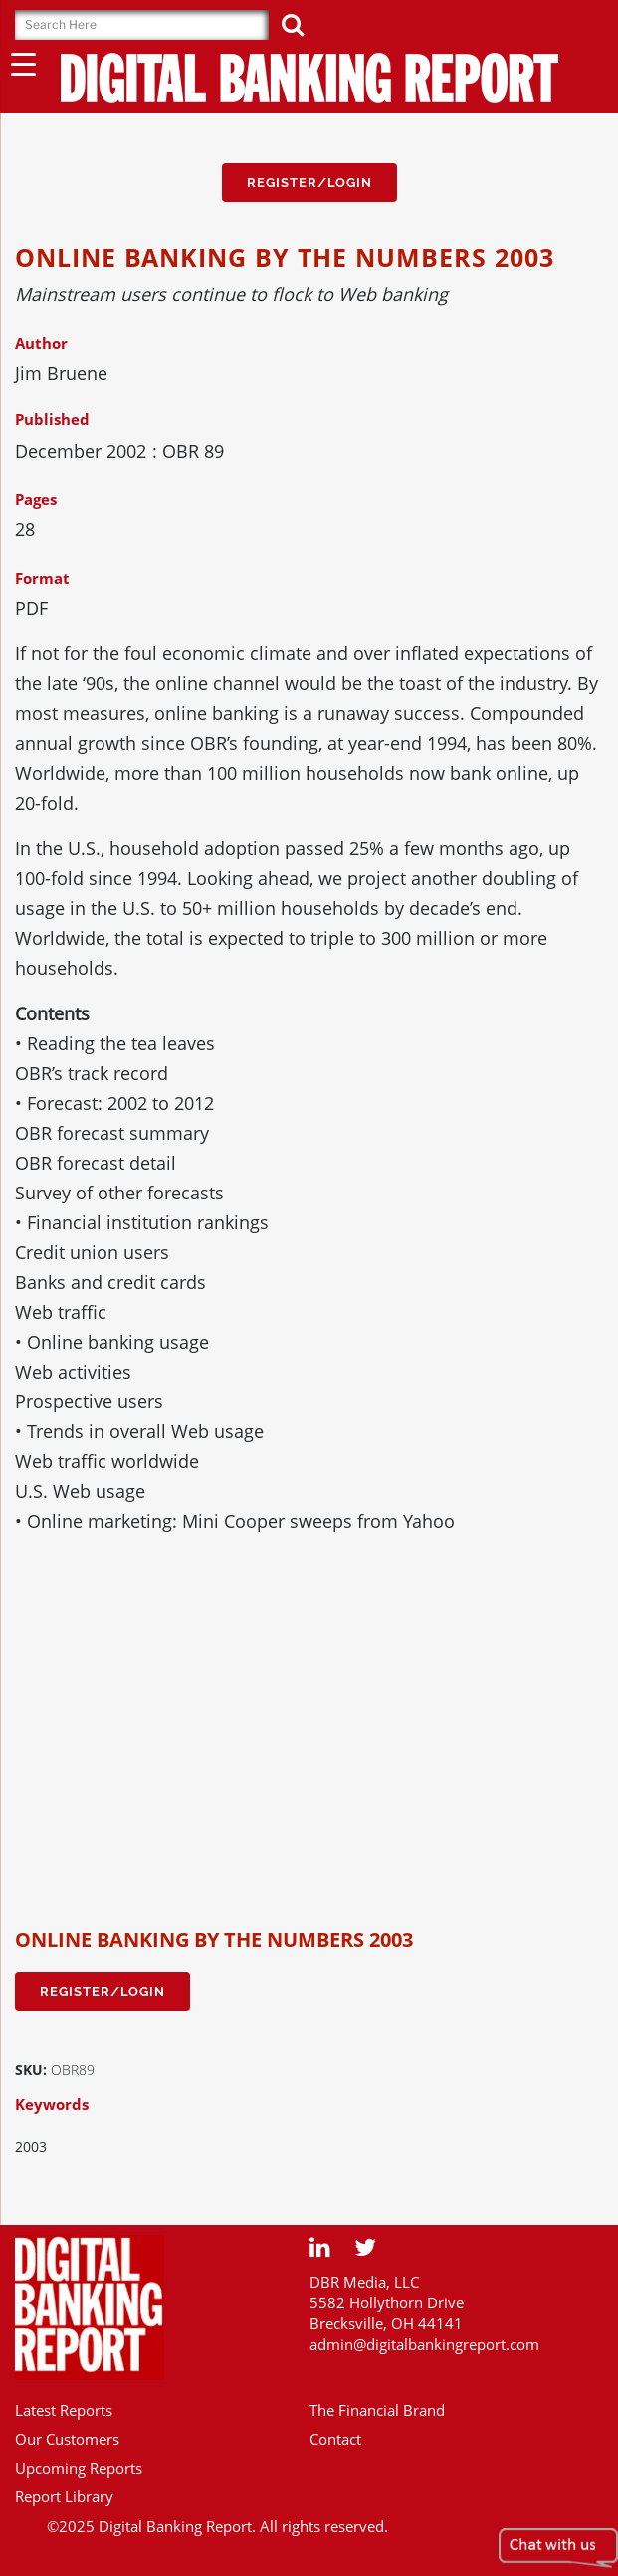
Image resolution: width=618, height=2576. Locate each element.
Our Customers (67, 2439)
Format (42, 578)
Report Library (64, 2496)
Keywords (52, 2104)
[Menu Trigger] (23, 63)
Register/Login (309, 182)
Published (52, 419)
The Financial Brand (377, 2410)
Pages (36, 499)
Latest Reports (63, 2410)
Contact (335, 2439)
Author (41, 343)
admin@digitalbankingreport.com (424, 2344)
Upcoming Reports (78, 2468)
